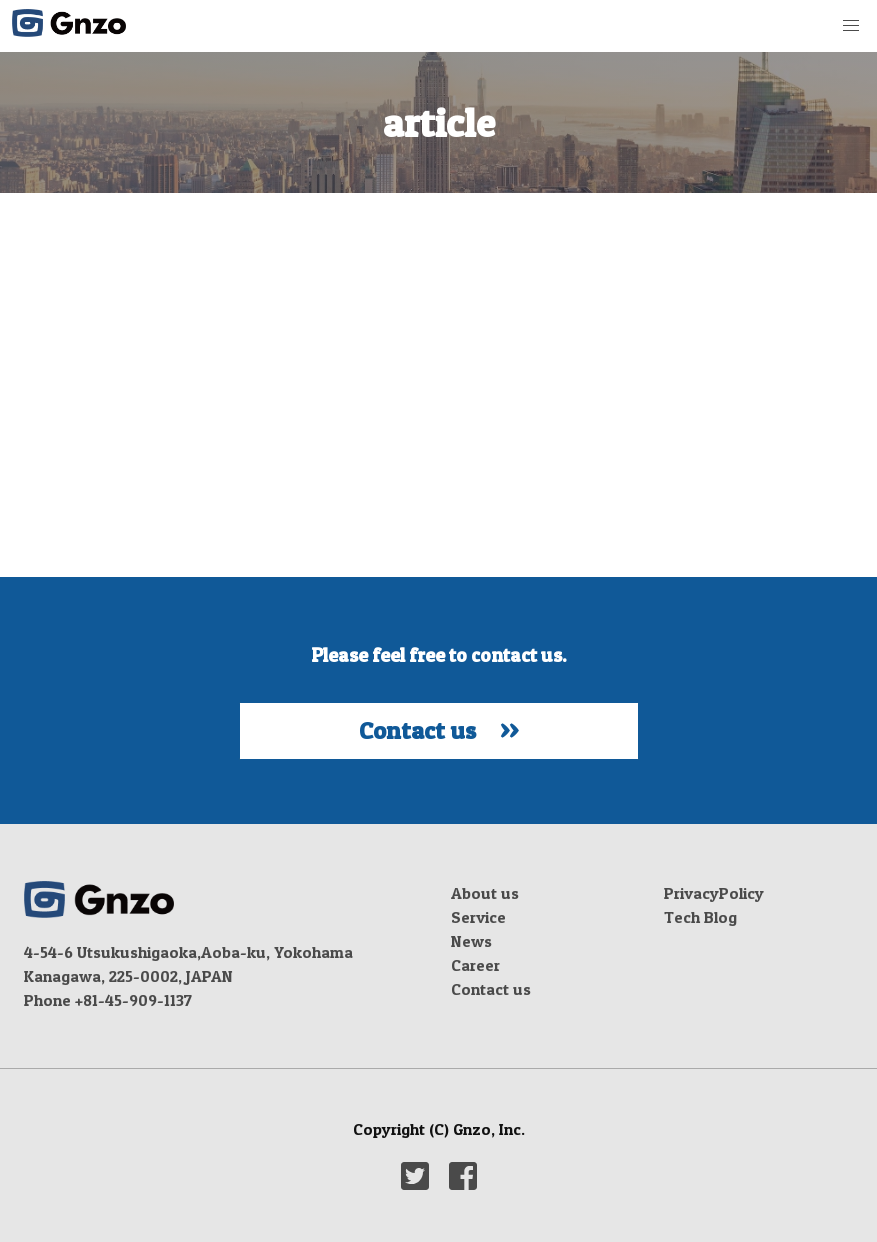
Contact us (491, 989)
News (471, 941)
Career (475, 965)
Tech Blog (700, 917)
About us (485, 893)
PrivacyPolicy (714, 893)
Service (478, 917)
